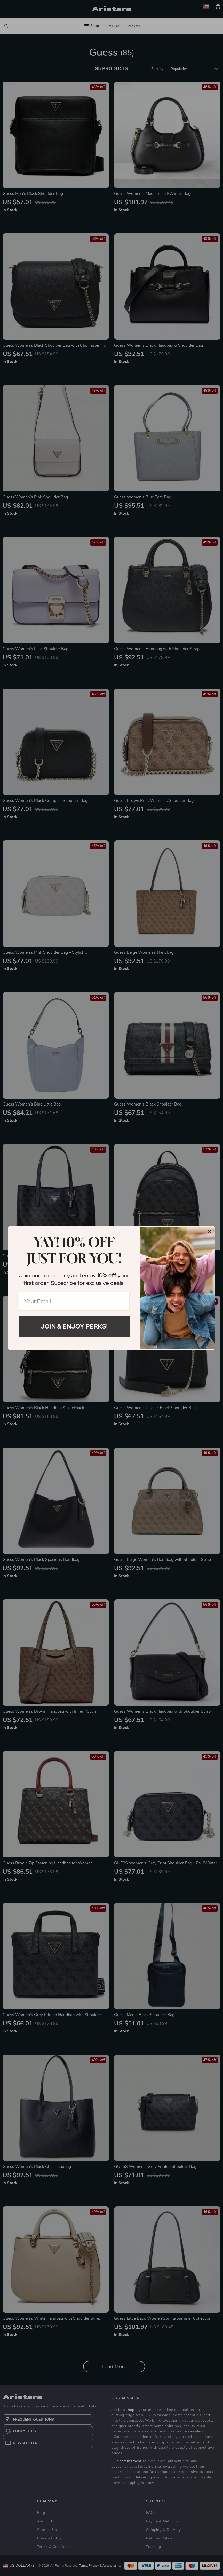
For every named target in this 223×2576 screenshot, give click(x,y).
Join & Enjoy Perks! (74, 1326)
